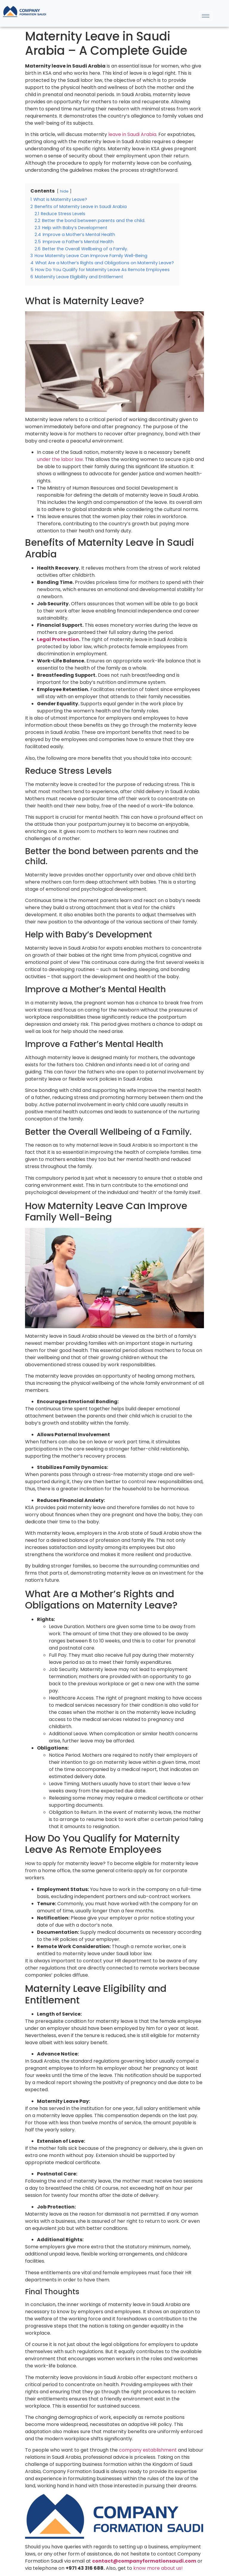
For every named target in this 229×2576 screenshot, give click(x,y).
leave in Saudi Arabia (132, 134)
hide (64, 191)
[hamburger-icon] (205, 16)
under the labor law (60, 459)
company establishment (147, 2450)
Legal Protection (58, 639)
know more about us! (158, 2568)
